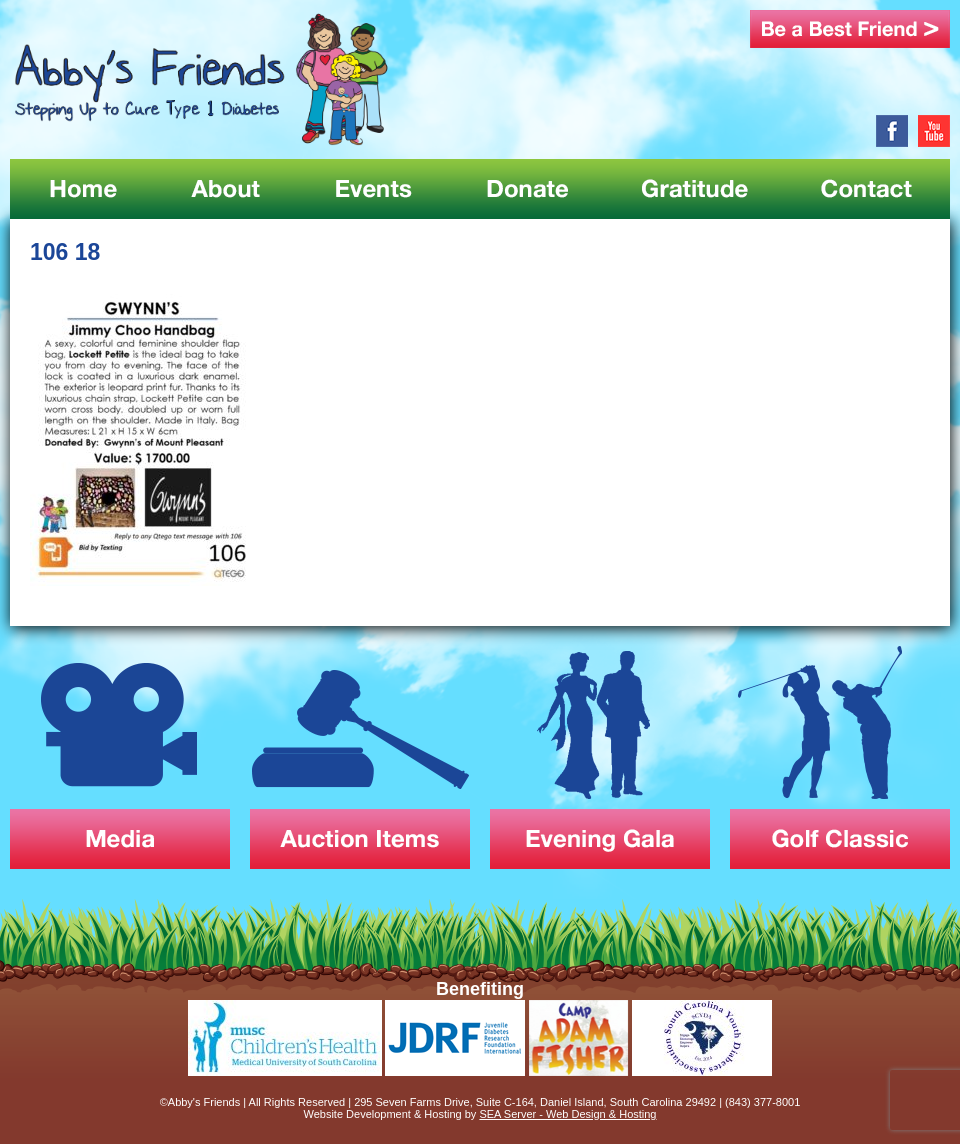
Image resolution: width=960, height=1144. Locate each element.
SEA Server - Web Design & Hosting (567, 1114)
